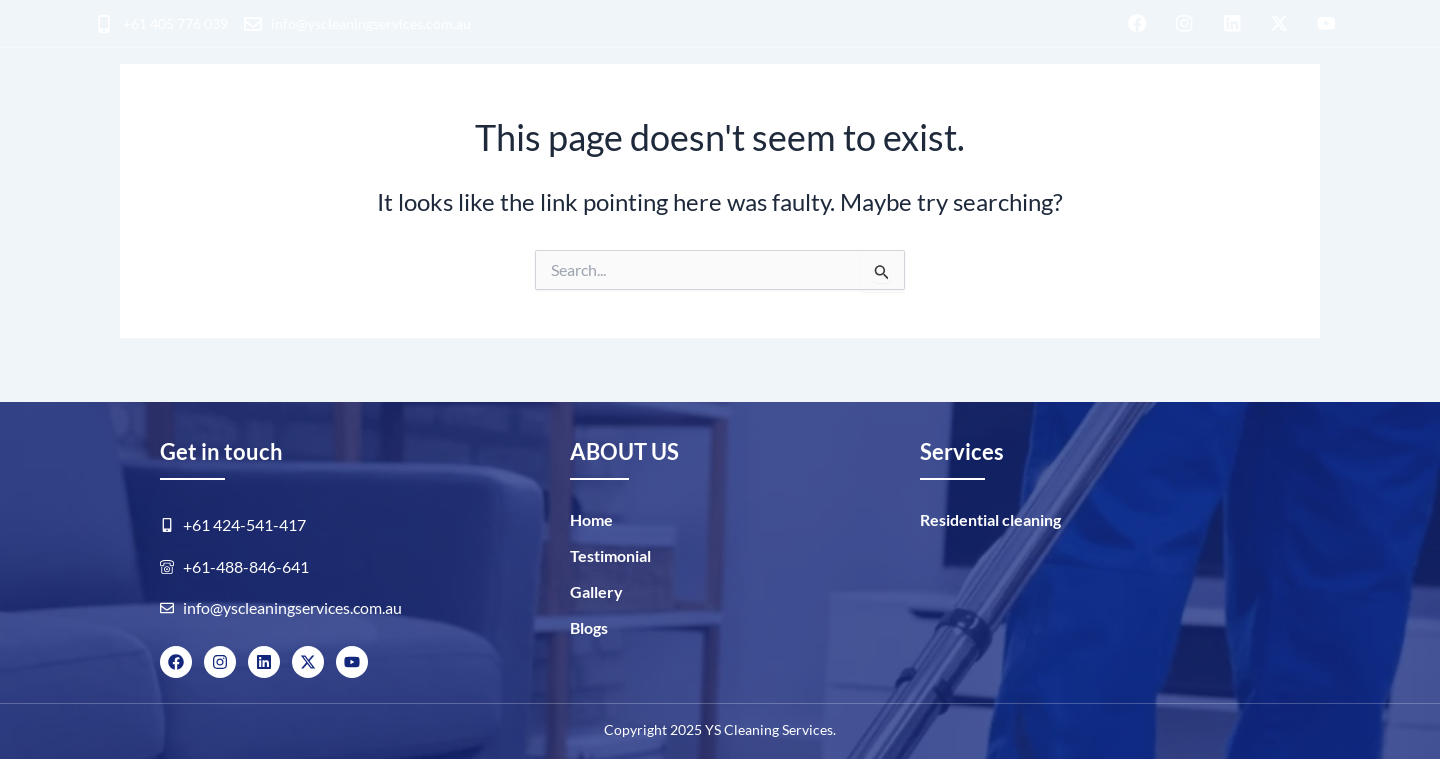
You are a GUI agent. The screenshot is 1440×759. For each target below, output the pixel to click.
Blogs (1165, 106)
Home (591, 519)
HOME (115, 109)
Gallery (596, 591)
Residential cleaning (262, 109)
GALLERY (1076, 106)
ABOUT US (965, 106)
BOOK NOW (1280, 109)
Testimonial (610, 555)
